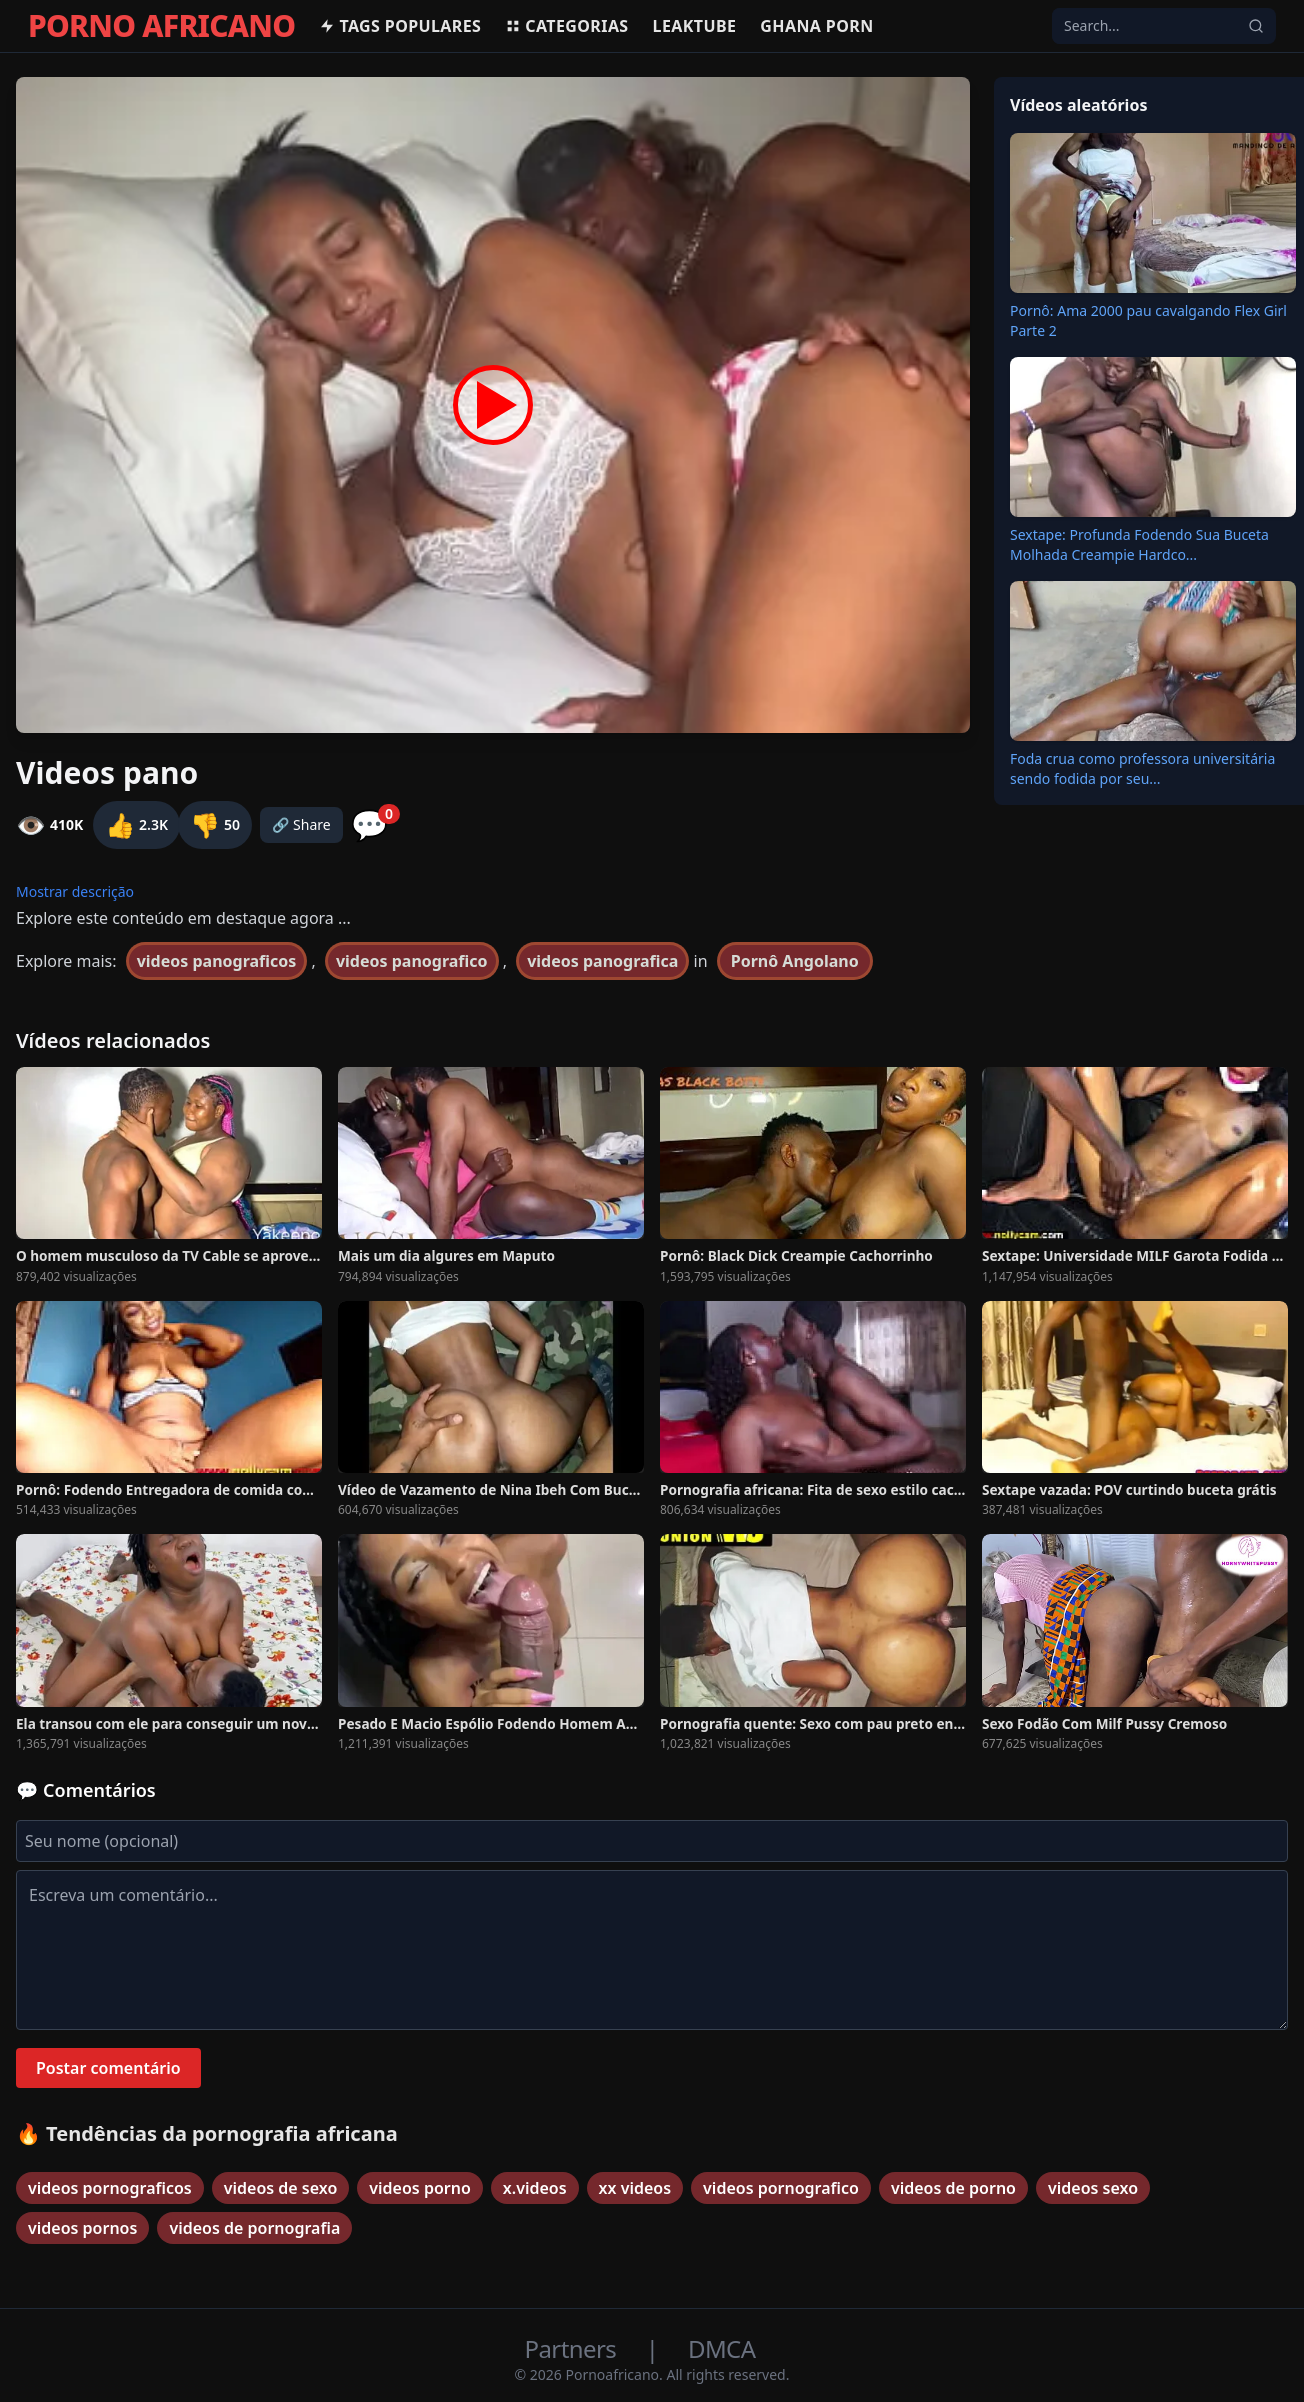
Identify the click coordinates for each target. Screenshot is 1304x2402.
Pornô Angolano (795, 961)
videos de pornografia (254, 2228)
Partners (573, 2348)
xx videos (635, 2188)
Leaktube (695, 26)
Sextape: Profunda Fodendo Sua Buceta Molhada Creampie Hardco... (1139, 544)
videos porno (420, 2188)
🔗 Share (301, 824)
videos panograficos (217, 961)
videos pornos (82, 2228)
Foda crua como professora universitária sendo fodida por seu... (1142, 768)
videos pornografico (781, 2188)
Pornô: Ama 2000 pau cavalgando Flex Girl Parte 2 (1148, 320)
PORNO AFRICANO (161, 26)
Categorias (566, 26)
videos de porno (953, 2188)
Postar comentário (108, 2068)
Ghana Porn (816, 26)
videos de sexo (281, 2188)
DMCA (721, 2348)
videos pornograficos (110, 2188)
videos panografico (412, 961)
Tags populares (400, 26)
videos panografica (602, 961)
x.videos (535, 2188)
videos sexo (1093, 2188)
